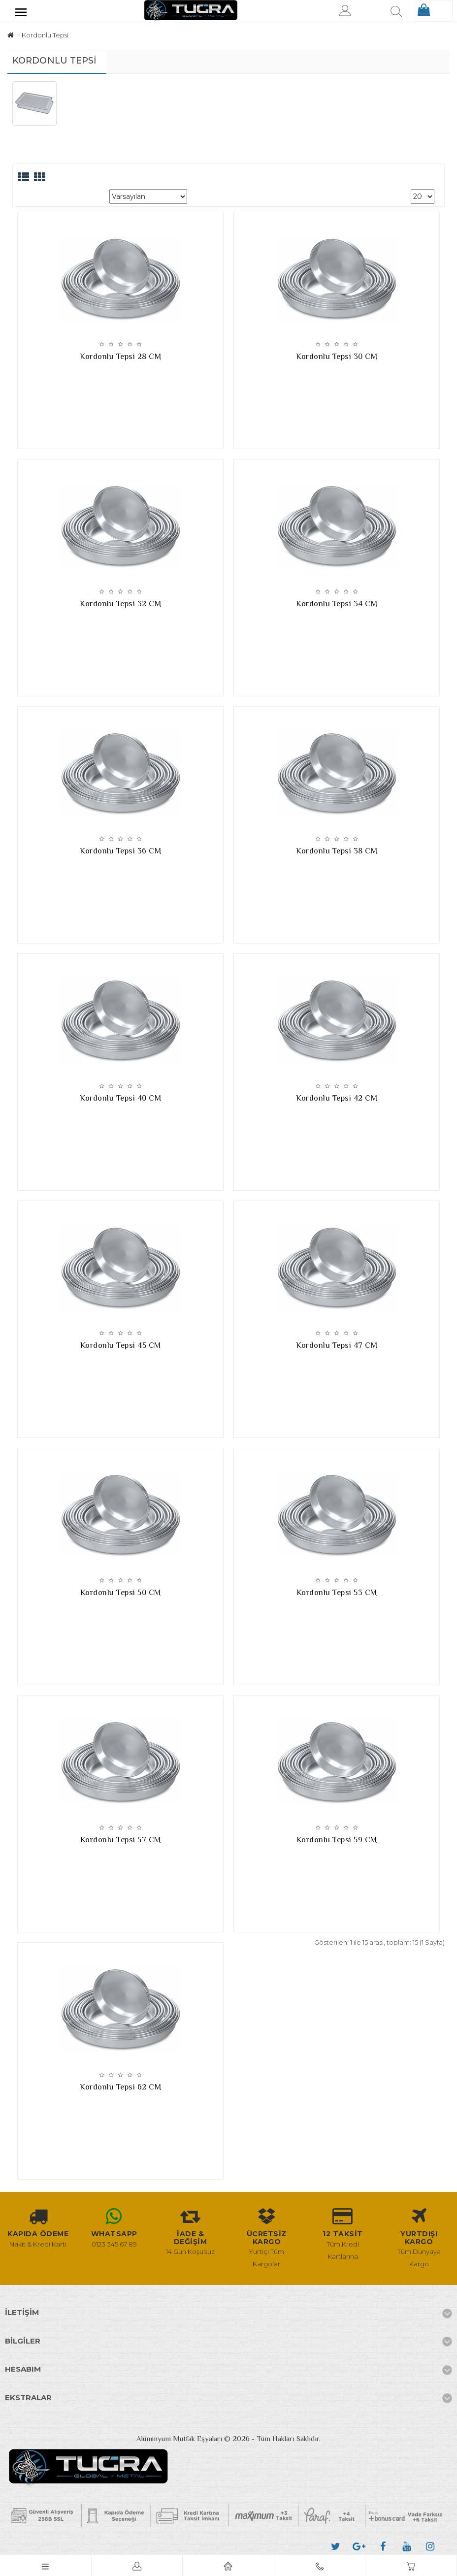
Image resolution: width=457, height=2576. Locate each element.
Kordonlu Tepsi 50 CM (120, 1592)
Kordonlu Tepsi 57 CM (120, 1839)
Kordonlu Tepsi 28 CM (120, 356)
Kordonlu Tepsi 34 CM (336, 603)
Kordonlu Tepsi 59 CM (336, 1839)
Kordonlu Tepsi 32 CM (120, 603)
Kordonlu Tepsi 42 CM (336, 1098)
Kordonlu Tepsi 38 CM (336, 851)
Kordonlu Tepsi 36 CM (120, 851)
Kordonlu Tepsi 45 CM (120, 1345)
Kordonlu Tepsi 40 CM (120, 1098)
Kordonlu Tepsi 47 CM (336, 1345)
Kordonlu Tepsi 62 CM (120, 2087)
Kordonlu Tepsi (45, 35)
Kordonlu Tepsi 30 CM (336, 356)
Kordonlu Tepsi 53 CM (336, 1592)
